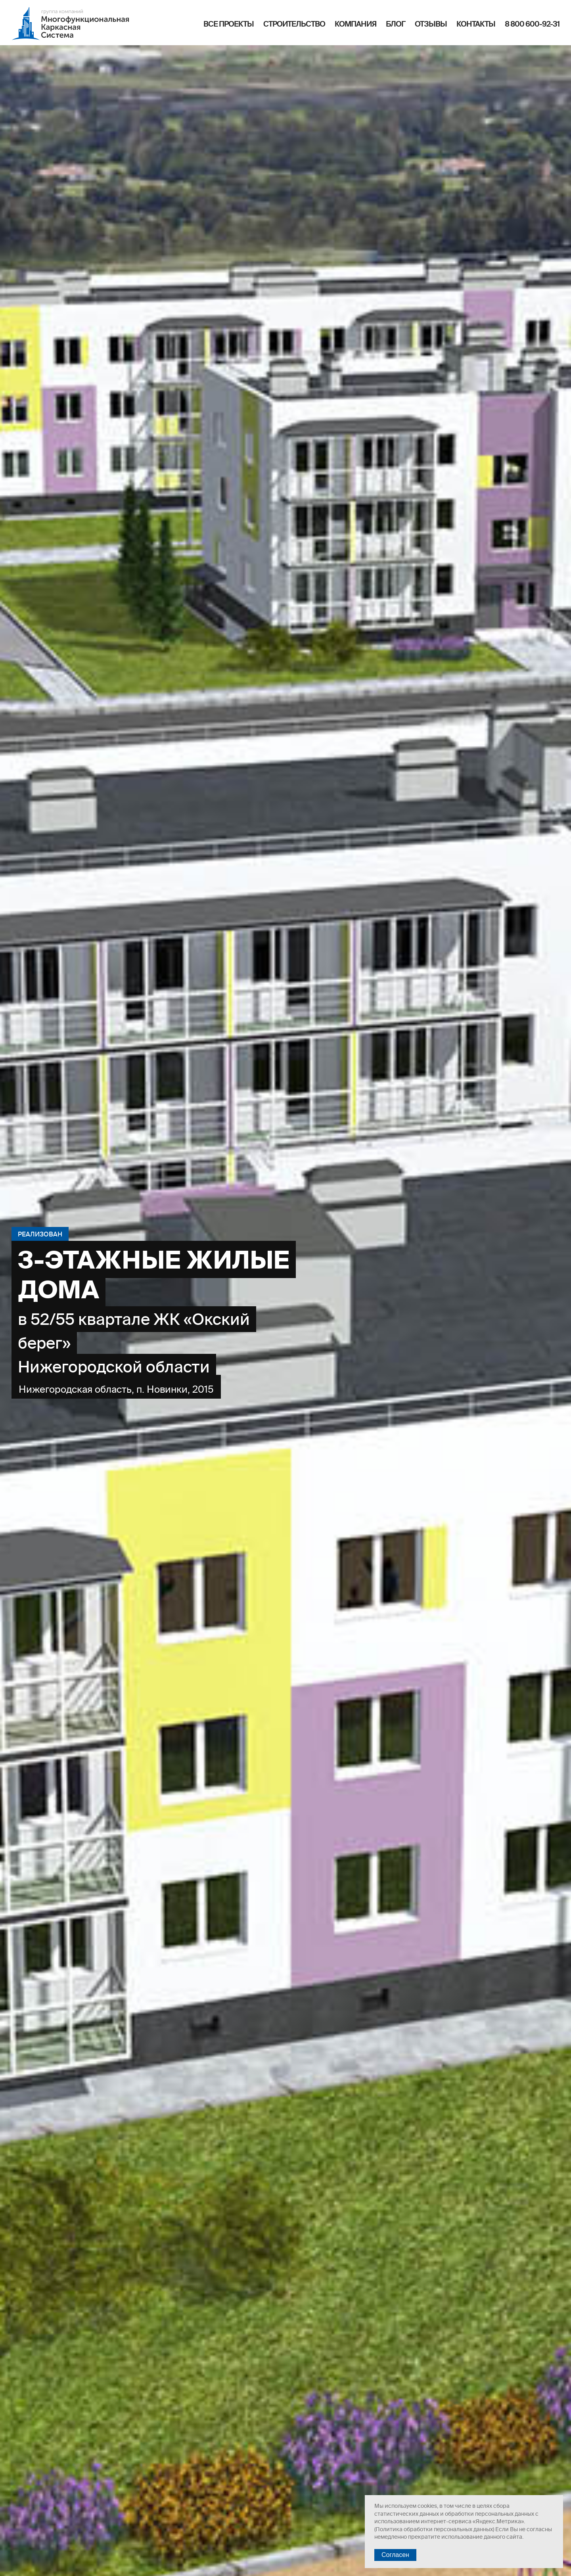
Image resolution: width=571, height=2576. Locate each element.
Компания (355, 23)
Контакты (475, 23)
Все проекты (228, 23)
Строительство (294, 23)
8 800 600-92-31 (532, 23)
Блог (395, 23)
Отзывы (431, 23)
